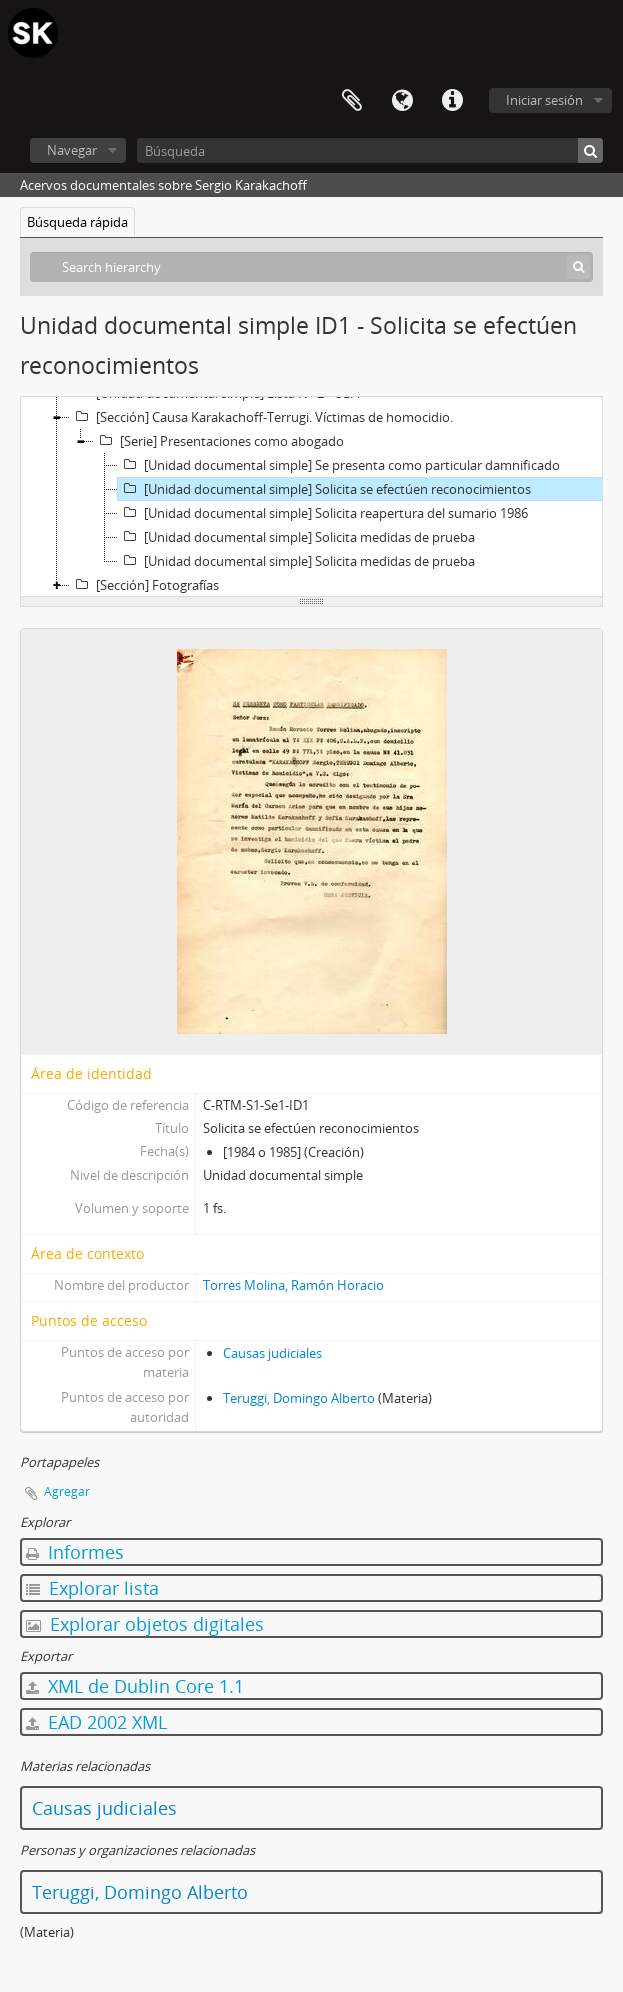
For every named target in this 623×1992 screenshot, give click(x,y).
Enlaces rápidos (452, 101)
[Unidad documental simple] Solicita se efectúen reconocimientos (324, 489)
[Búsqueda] (370, 150)
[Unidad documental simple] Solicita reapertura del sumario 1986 (323, 513)
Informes (75, 1552)
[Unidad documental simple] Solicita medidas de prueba (296, 537)
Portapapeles (352, 101)
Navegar (72, 150)
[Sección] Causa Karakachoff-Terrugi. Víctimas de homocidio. (261, 417)
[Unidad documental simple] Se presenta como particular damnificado (339, 465)
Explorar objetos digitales (145, 1624)
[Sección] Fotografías (144, 585)
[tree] (311, 497)
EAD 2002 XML (96, 1722)
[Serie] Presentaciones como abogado (219, 441)
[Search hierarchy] (311, 267)
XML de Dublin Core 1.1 (135, 1686)
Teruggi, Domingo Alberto (299, 1398)
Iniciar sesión (544, 100)
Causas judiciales (272, 1353)
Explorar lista (92, 1588)
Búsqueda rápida (77, 222)
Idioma (402, 101)
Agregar (67, 1491)
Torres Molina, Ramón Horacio (293, 1285)
